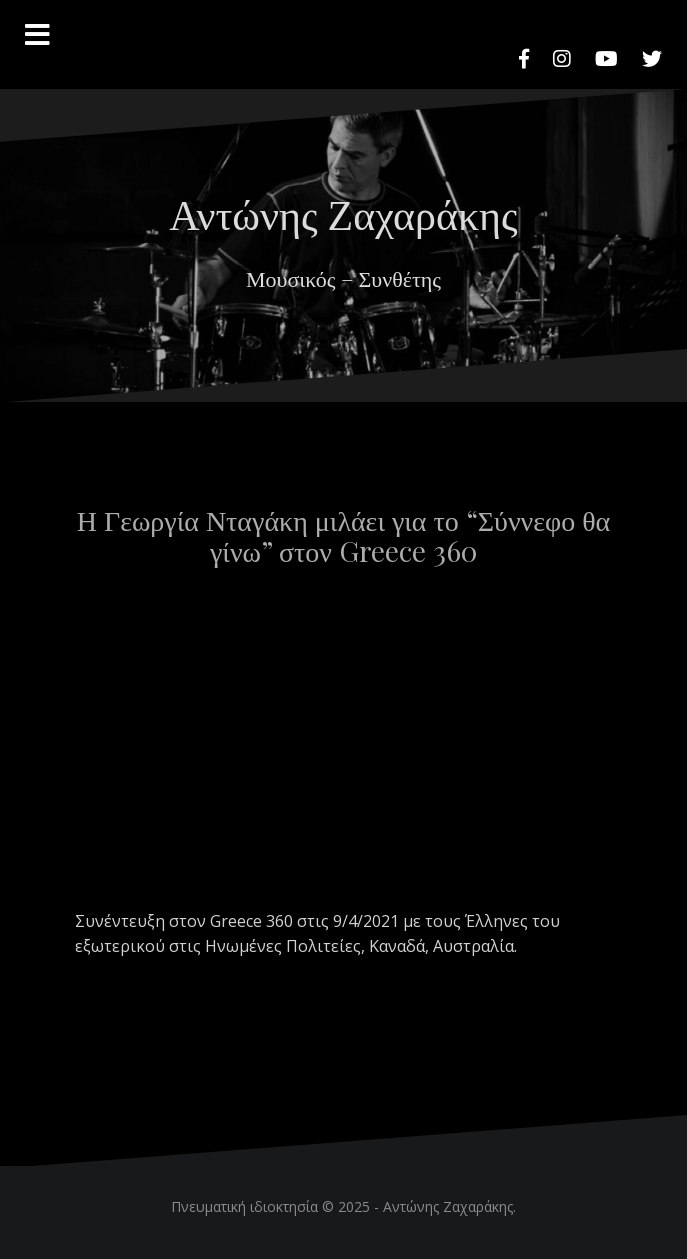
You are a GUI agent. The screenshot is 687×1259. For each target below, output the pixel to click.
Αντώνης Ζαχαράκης (343, 213)
